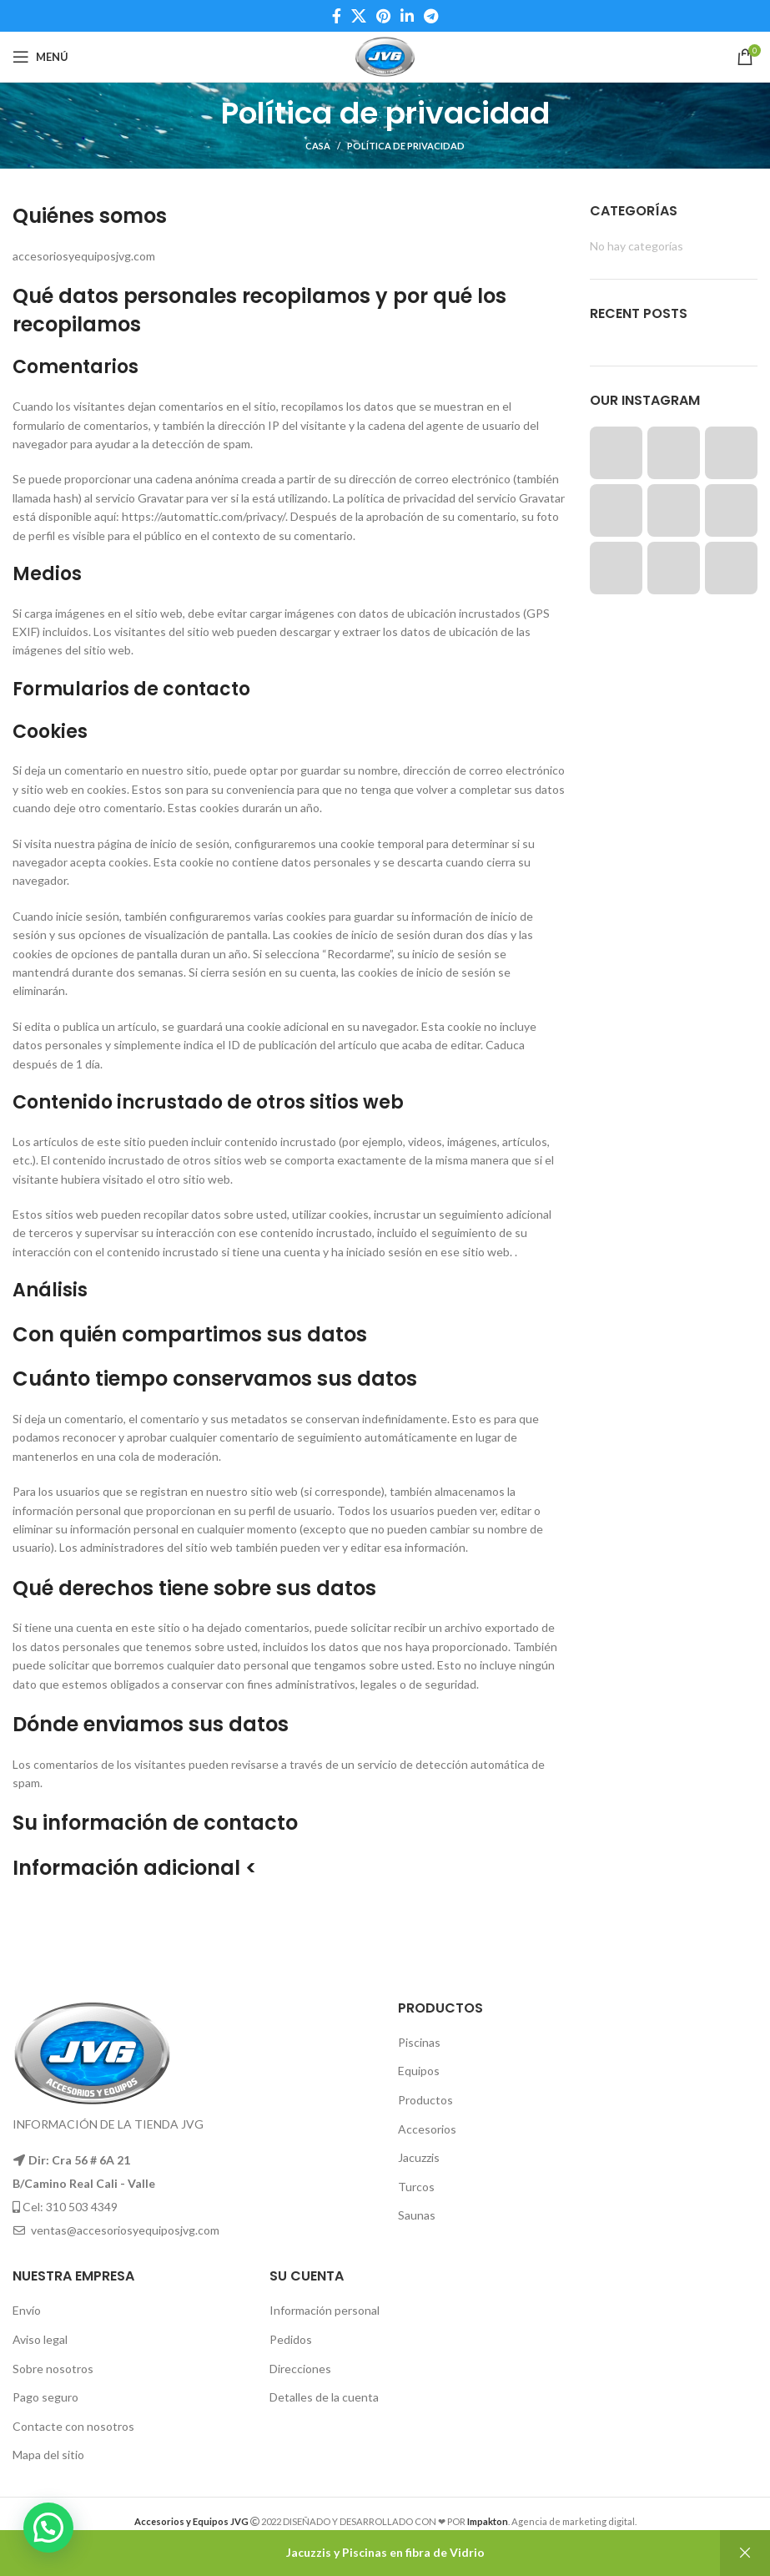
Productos (425, 2100)
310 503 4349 (82, 2207)
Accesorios (427, 2129)
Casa (317, 145)
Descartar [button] (745, 2553)
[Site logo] (385, 55)
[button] (48, 2528)
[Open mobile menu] (40, 56)
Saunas (416, 2215)
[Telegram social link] (431, 15)
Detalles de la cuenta (324, 2397)
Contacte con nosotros (73, 2426)
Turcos (416, 2186)
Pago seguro (45, 2397)
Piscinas (419, 2042)
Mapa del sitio (48, 2454)
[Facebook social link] (336, 15)
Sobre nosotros (53, 2368)
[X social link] (358, 15)
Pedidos (290, 2339)
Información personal (324, 2310)
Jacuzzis (419, 2157)
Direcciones (300, 2368)
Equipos (419, 2070)
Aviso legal (40, 2339)
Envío (27, 2310)
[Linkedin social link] (407, 15)
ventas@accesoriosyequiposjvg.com (125, 2230)
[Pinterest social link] (383, 15)
